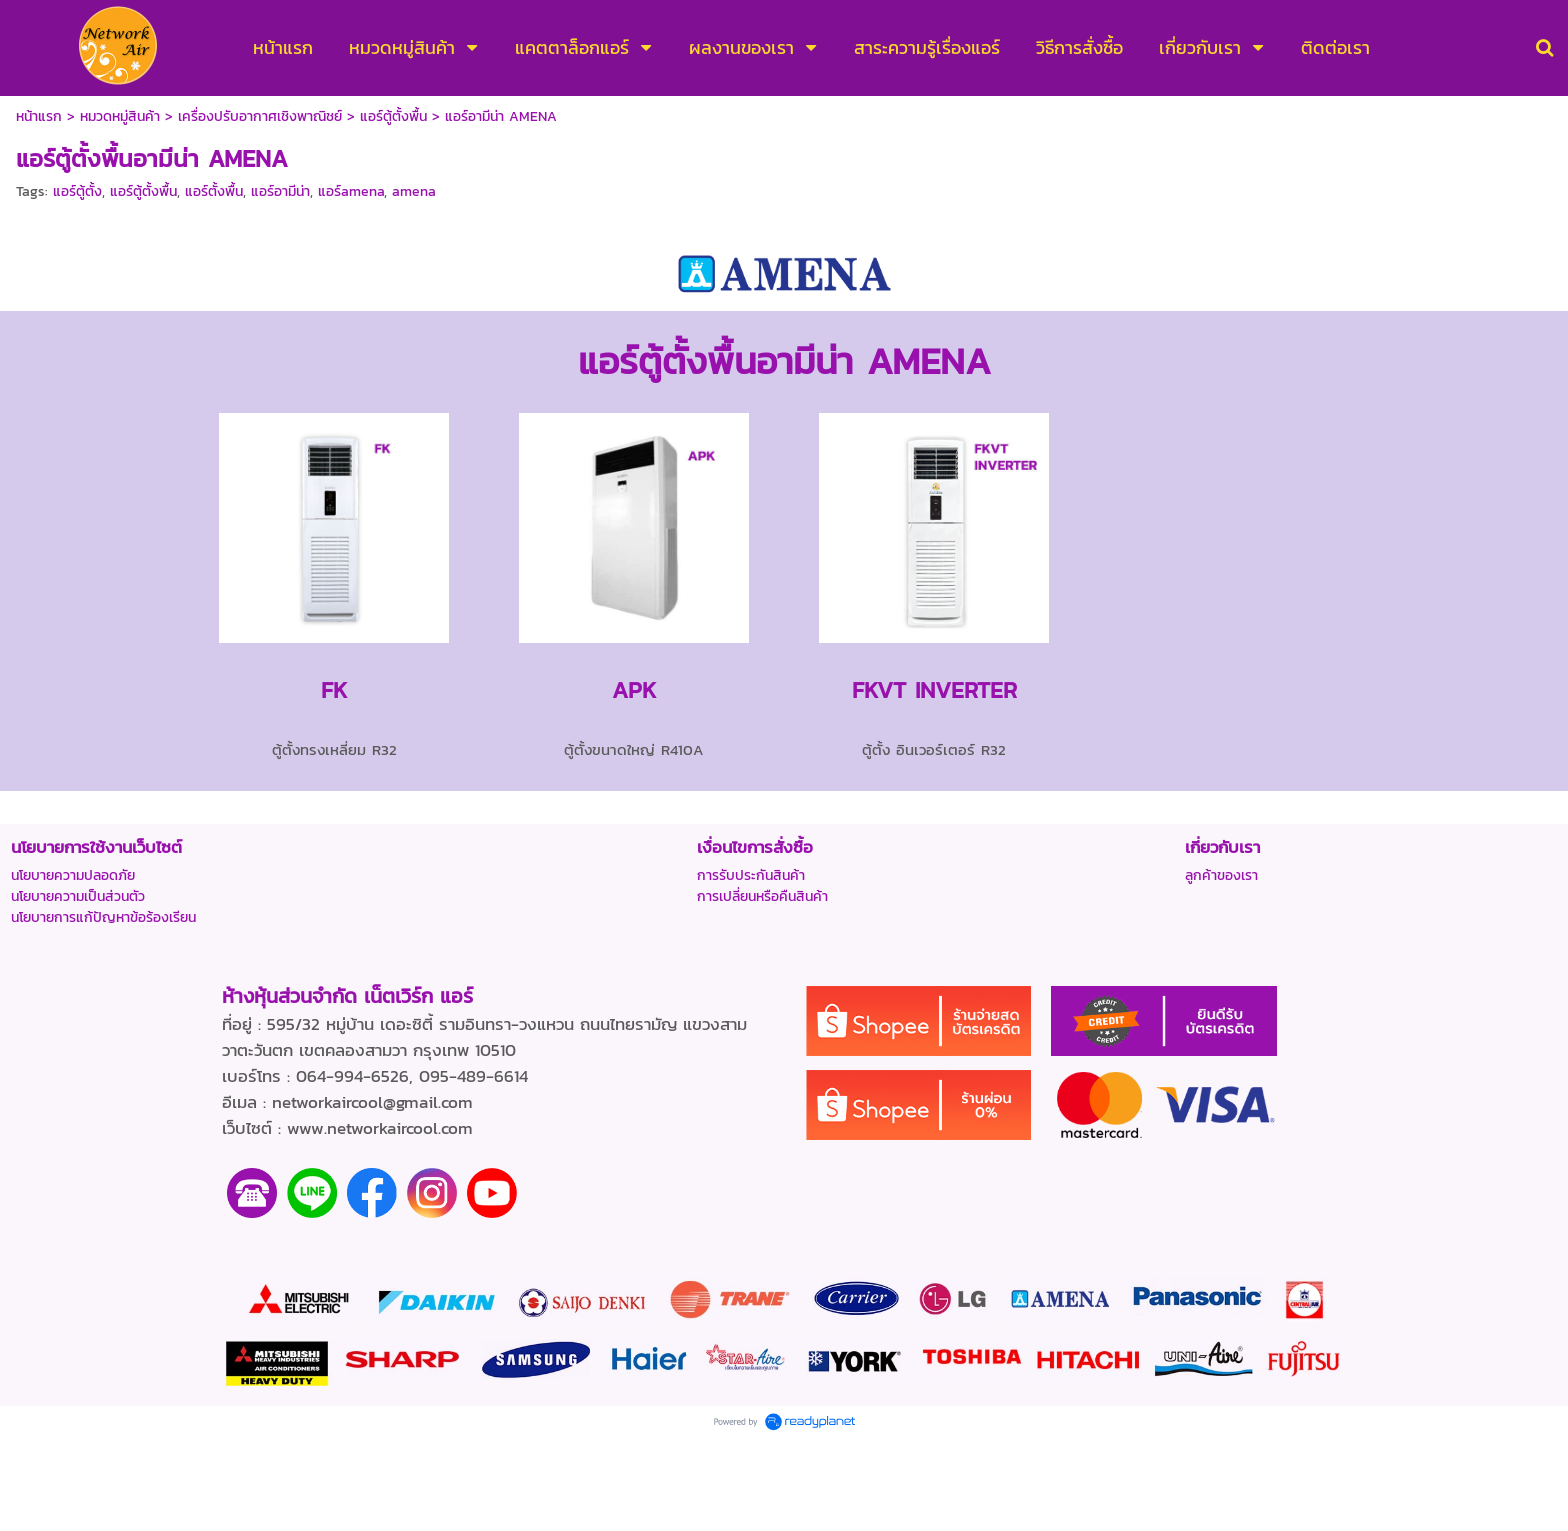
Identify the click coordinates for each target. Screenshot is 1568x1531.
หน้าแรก (39, 116)
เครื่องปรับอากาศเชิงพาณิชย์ (260, 116)
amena (414, 191)
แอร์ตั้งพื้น (214, 191)
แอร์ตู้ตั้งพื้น (393, 116)
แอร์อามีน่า (280, 191)
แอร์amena (351, 191)
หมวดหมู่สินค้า (120, 116)
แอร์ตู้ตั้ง (77, 191)
